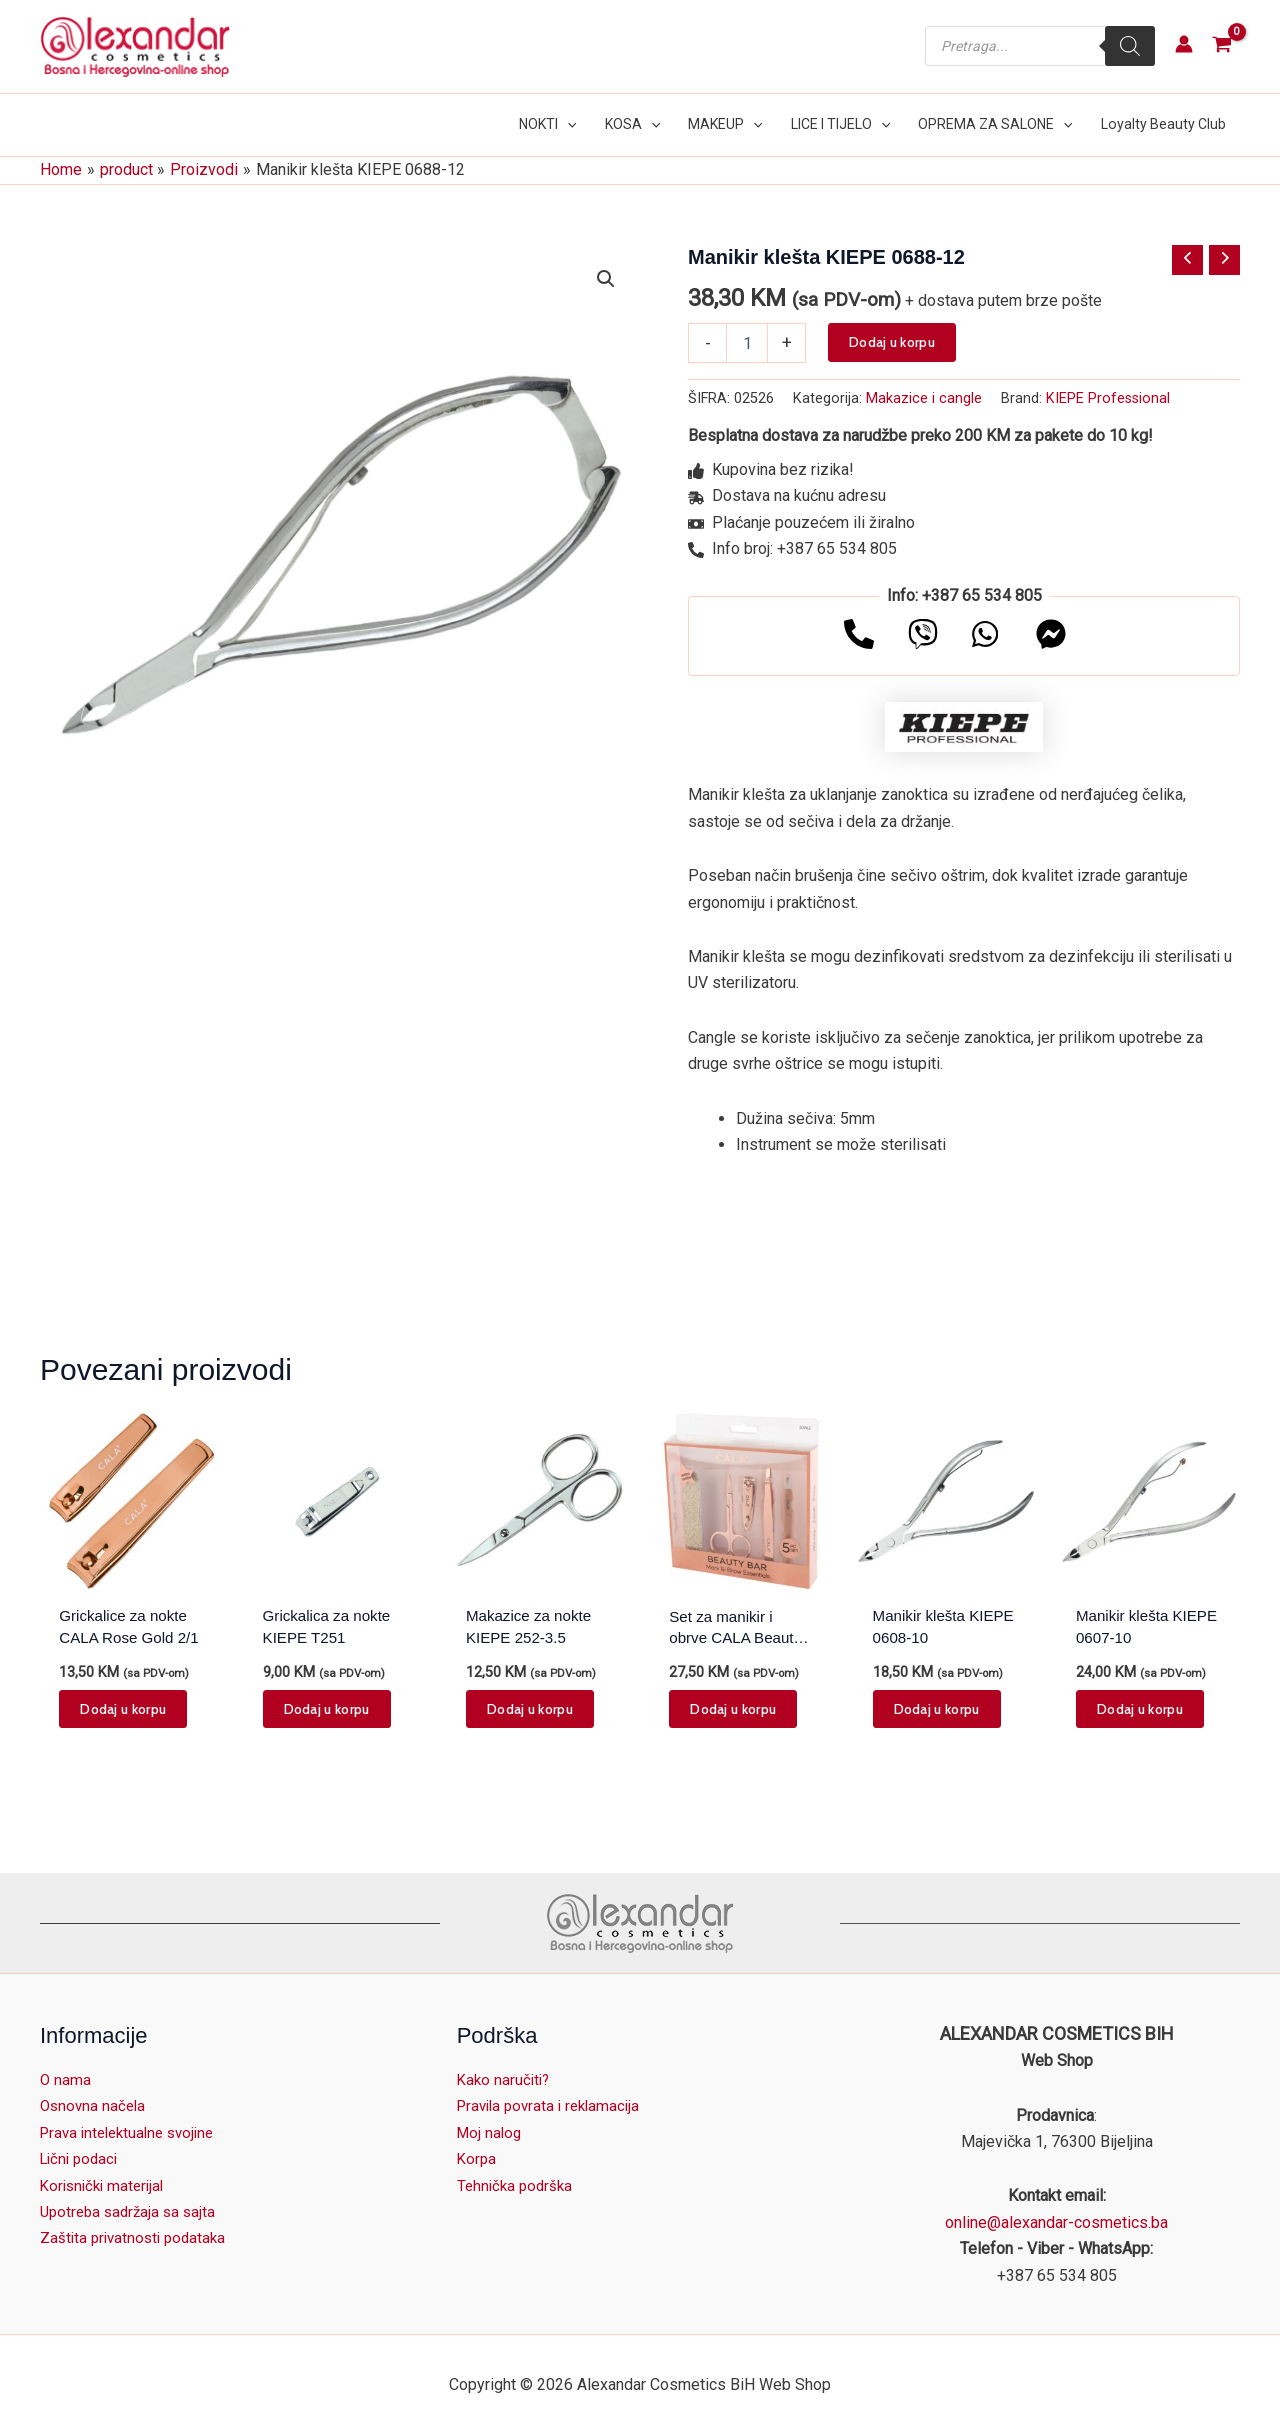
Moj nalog (491, 2132)
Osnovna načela (95, 2105)
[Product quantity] (747, 341)
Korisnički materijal (106, 2185)
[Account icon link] (1184, 44)
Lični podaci (82, 2158)
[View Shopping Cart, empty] (1221, 46)
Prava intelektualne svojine (133, 2132)
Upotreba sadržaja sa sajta (132, 2211)
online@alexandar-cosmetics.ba (1056, 2222)
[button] (569, 124)
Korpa (477, 2158)
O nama (66, 2079)
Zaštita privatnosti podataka (137, 2237)
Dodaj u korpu (892, 340)
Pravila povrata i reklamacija (554, 2105)
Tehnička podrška (517, 2185)
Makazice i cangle (924, 397)
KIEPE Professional (1108, 397)
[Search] (1130, 46)
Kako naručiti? (505, 2079)
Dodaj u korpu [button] (123, 1710)
